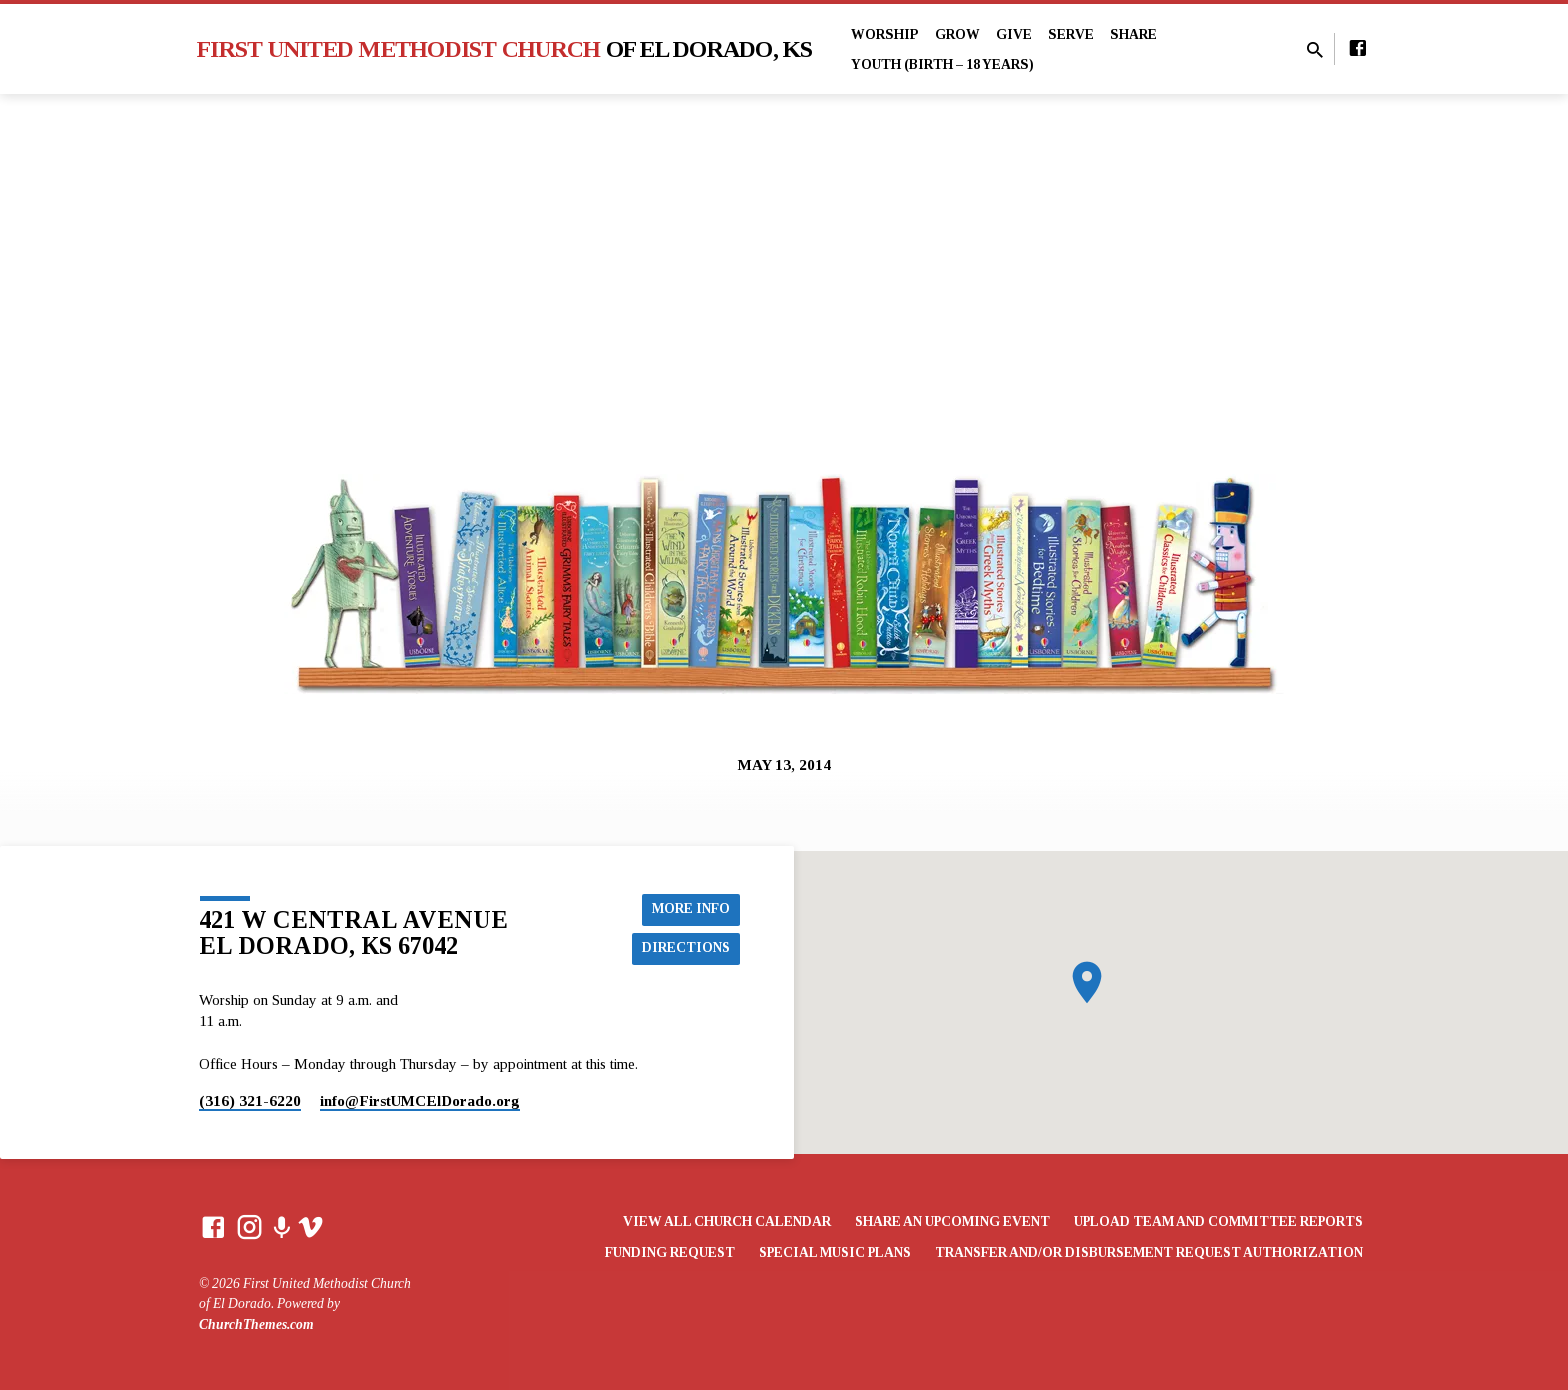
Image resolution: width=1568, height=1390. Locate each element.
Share (1133, 34)
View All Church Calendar (727, 1221)
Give (1014, 34)
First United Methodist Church (505, 49)
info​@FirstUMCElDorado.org (420, 1100)
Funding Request (670, 1252)
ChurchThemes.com (256, 1324)
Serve (1071, 34)
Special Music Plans (835, 1252)
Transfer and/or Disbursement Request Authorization (1149, 1252)
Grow (957, 34)
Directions (685, 948)
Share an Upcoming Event (952, 1221)
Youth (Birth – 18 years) (942, 64)
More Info (690, 908)
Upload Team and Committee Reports (1218, 1221)
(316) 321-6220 (250, 1100)
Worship (885, 34)
